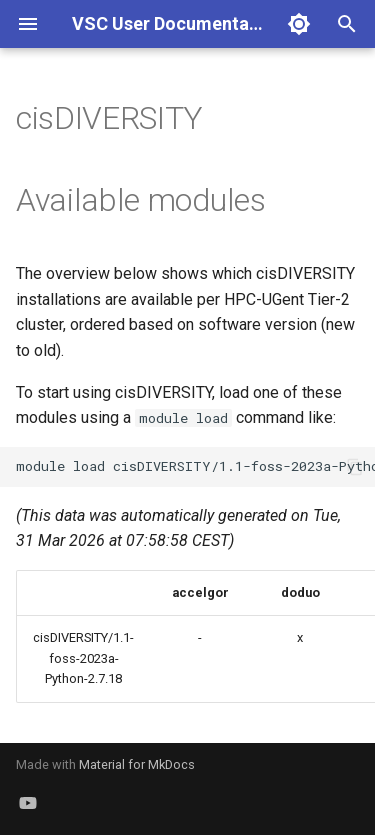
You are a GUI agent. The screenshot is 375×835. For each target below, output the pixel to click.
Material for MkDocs (137, 764)
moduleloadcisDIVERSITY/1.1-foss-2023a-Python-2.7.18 (195, 466)
